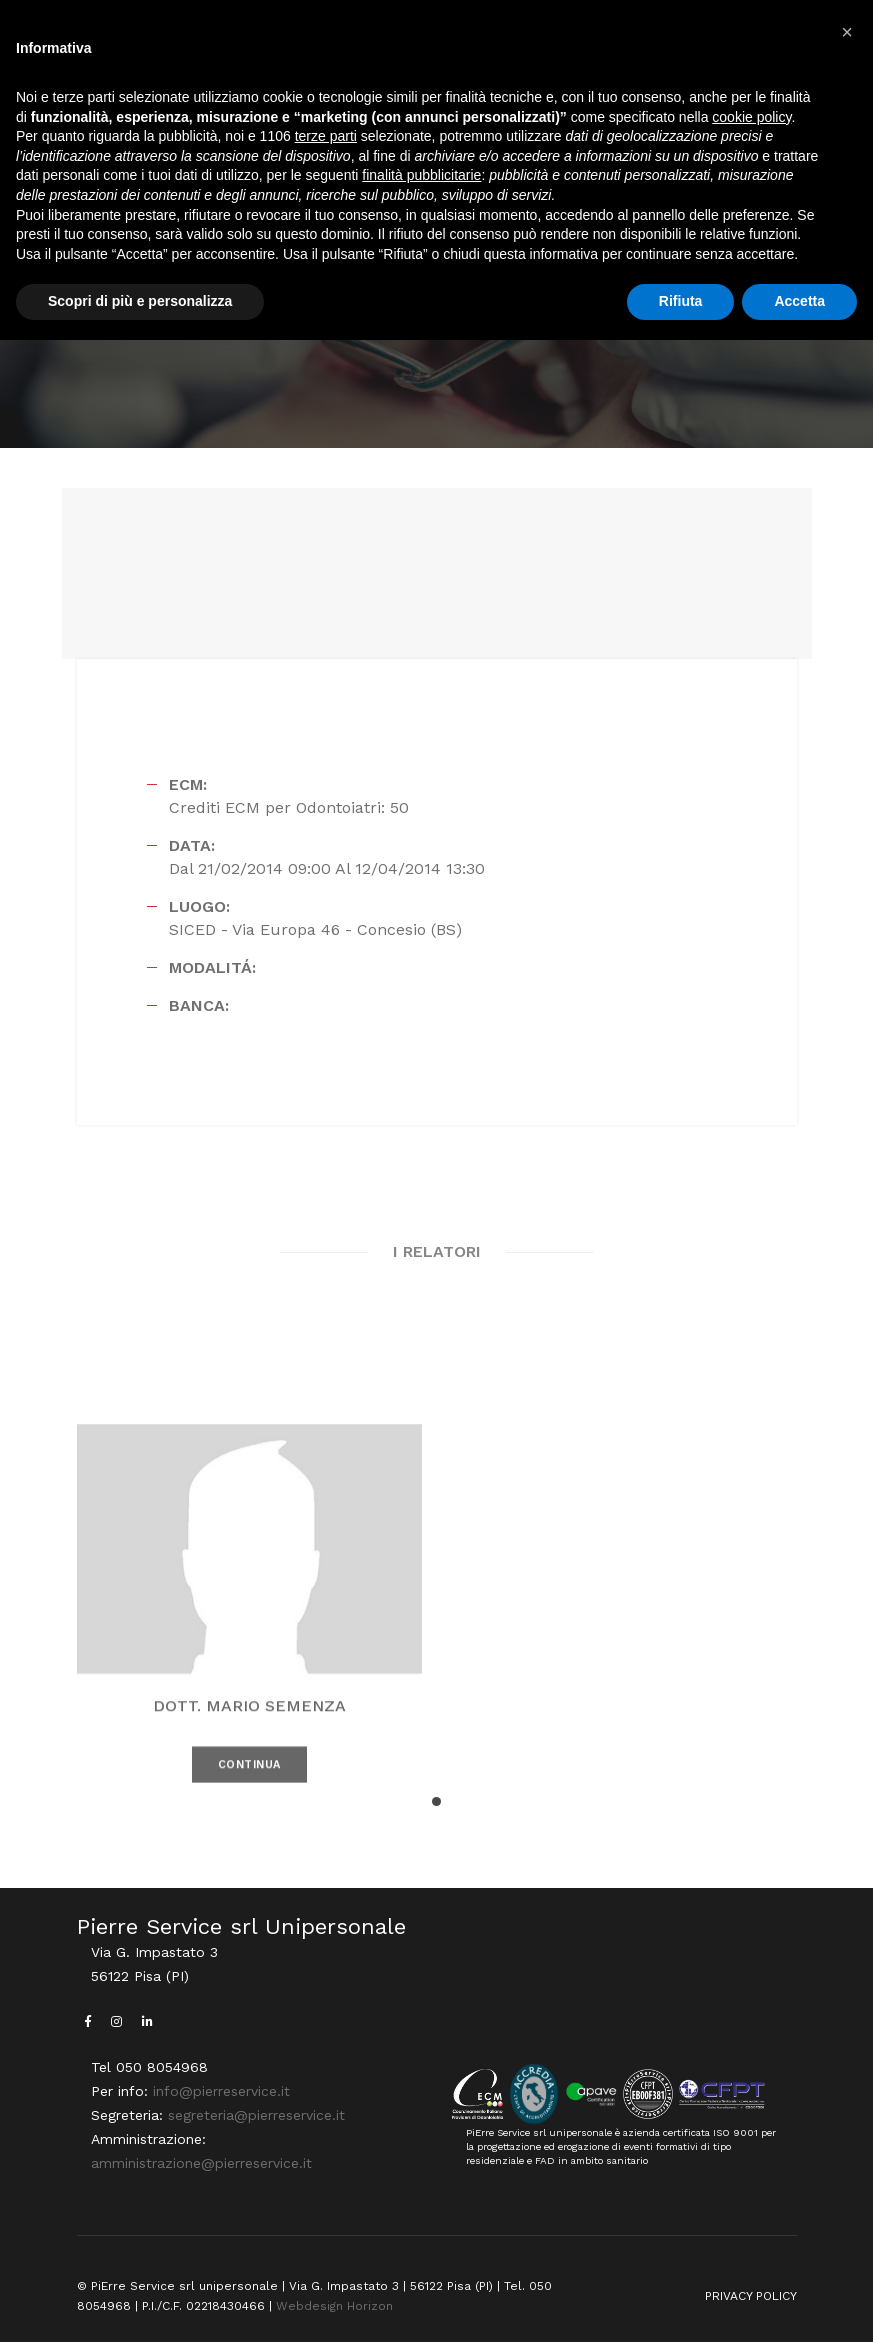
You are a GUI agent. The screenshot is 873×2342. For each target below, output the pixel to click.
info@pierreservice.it (221, 2091)
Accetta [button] (799, 301)
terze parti (326, 136)
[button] (436, 1801)
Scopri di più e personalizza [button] (140, 301)
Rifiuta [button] (681, 301)
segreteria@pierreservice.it (256, 2115)
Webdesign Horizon (334, 2306)
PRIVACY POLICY (751, 2296)
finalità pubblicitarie (421, 175)
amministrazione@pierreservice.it (201, 2163)
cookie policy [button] (751, 117)
